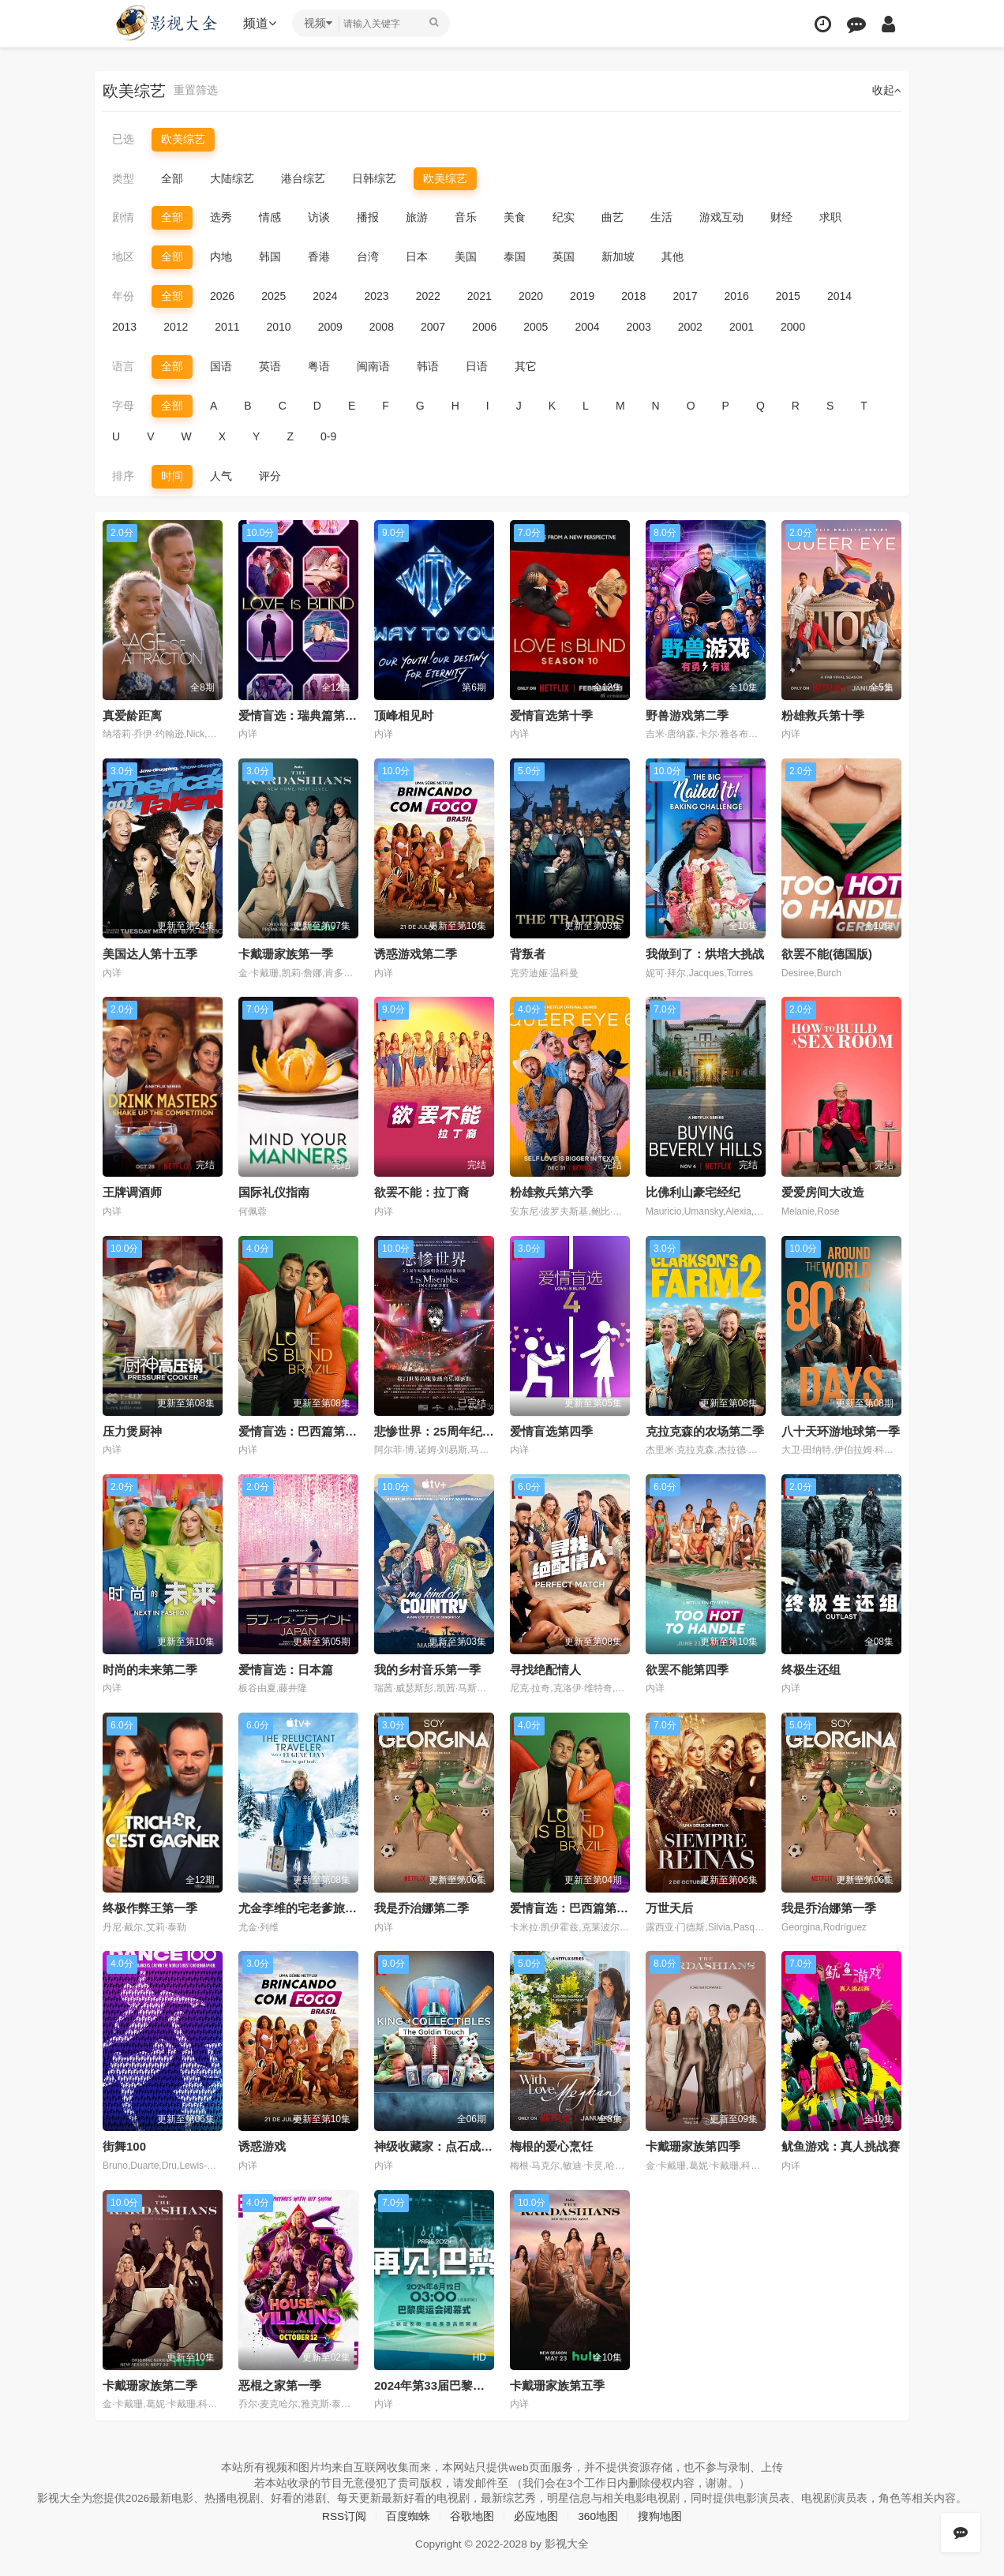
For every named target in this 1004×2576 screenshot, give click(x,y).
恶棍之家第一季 (279, 2384)
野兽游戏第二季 (687, 714)
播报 (368, 217)
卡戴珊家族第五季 (557, 2384)
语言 (123, 366)
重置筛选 (196, 90)
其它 (526, 366)
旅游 (417, 217)
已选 (123, 139)
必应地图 (536, 2514)
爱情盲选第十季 (551, 714)
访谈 (319, 217)
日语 (477, 366)
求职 (830, 217)
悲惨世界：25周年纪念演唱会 (452, 1430)
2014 (839, 295)
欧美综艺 (183, 139)
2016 (737, 295)
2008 (381, 326)
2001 (741, 326)
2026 (222, 295)
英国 (564, 256)
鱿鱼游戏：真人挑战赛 (840, 2145)
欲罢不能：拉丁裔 (421, 1191)
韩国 (270, 256)
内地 (221, 256)
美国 (466, 256)
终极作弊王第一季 (150, 1907)
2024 (325, 295)
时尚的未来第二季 (150, 1669)
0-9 (328, 436)
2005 (535, 326)
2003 (639, 326)
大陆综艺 (232, 178)
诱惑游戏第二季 (415, 953)
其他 (672, 256)
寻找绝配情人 (545, 1669)
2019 (582, 295)
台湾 (368, 256)
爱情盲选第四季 (551, 1430)
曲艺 (612, 217)
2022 (428, 295)
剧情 (123, 217)
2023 (376, 295)
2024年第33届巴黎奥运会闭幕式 (459, 2384)
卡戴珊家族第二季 (150, 2384)
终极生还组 (811, 1669)
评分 (270, 475)
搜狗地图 (661, 2514)
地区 (123, 256)
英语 (270, 366)
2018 (633, 295)
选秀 (221, 217)
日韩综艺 (374, 178)
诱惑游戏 (262, 2145)
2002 (690, 326)
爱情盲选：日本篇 (285, 1669)
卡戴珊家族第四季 (693, 2145)
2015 (788, 295)
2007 (433, 326)
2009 (330, 326)
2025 (273, 295)
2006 (484, 326)
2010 (278, 326)
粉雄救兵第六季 (551, 1191)
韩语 (428, 366)
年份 (123, 295)
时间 (172, 475)
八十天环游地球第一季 (840, 1430)
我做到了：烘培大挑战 (705, 953)
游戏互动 (721, 217)
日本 (417, 256)
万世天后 (669, 1907)
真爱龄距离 (132, 714)
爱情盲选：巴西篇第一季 (575, 1907)
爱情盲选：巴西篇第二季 (303, 1430)
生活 (661, 217)
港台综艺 (303, 178)
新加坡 (618, 256)
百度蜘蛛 (408, 2514)
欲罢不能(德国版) (826, 953)
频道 (261, 23)
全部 (172, 178)
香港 (319, 256)
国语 (221, 366)
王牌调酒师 (132, 1191)
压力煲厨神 (132, 1430)
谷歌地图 (472, 2514)
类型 (123, 178)
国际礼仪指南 (273, 1191)
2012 (175, 326)
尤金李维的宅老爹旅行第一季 (315, 1907)
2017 (684, 295)
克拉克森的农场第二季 (705, 1430)
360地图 (598, 2514)
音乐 (466, 217)
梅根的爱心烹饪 (551, 2145)
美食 (515, 217)
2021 (479, 295)
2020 (531, 295)
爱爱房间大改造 (822, 1191)
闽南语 (373, 366)
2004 (587, 326)
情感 (270, 217)
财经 (781, 217)
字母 (123, 405)
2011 (227, 326)
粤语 (319, 366)
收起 (886, 90)
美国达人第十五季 (150, 953)
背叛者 (527, 953)
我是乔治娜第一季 (828, 1907)
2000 (793, 326)
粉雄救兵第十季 (822, 714)
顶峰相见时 (403, 714)
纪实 (564, 217)
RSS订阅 (343, 2514)
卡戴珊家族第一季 (285, 953)
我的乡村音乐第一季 (427, 1669)
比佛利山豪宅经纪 (693, 1191)
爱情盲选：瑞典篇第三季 (303, 714)
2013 (124, 326)
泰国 (515, 256)
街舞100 (124, 2145)
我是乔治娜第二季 (421, 1907)
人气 (221, 475)
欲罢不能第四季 (687, 1669)
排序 (123, 475)
